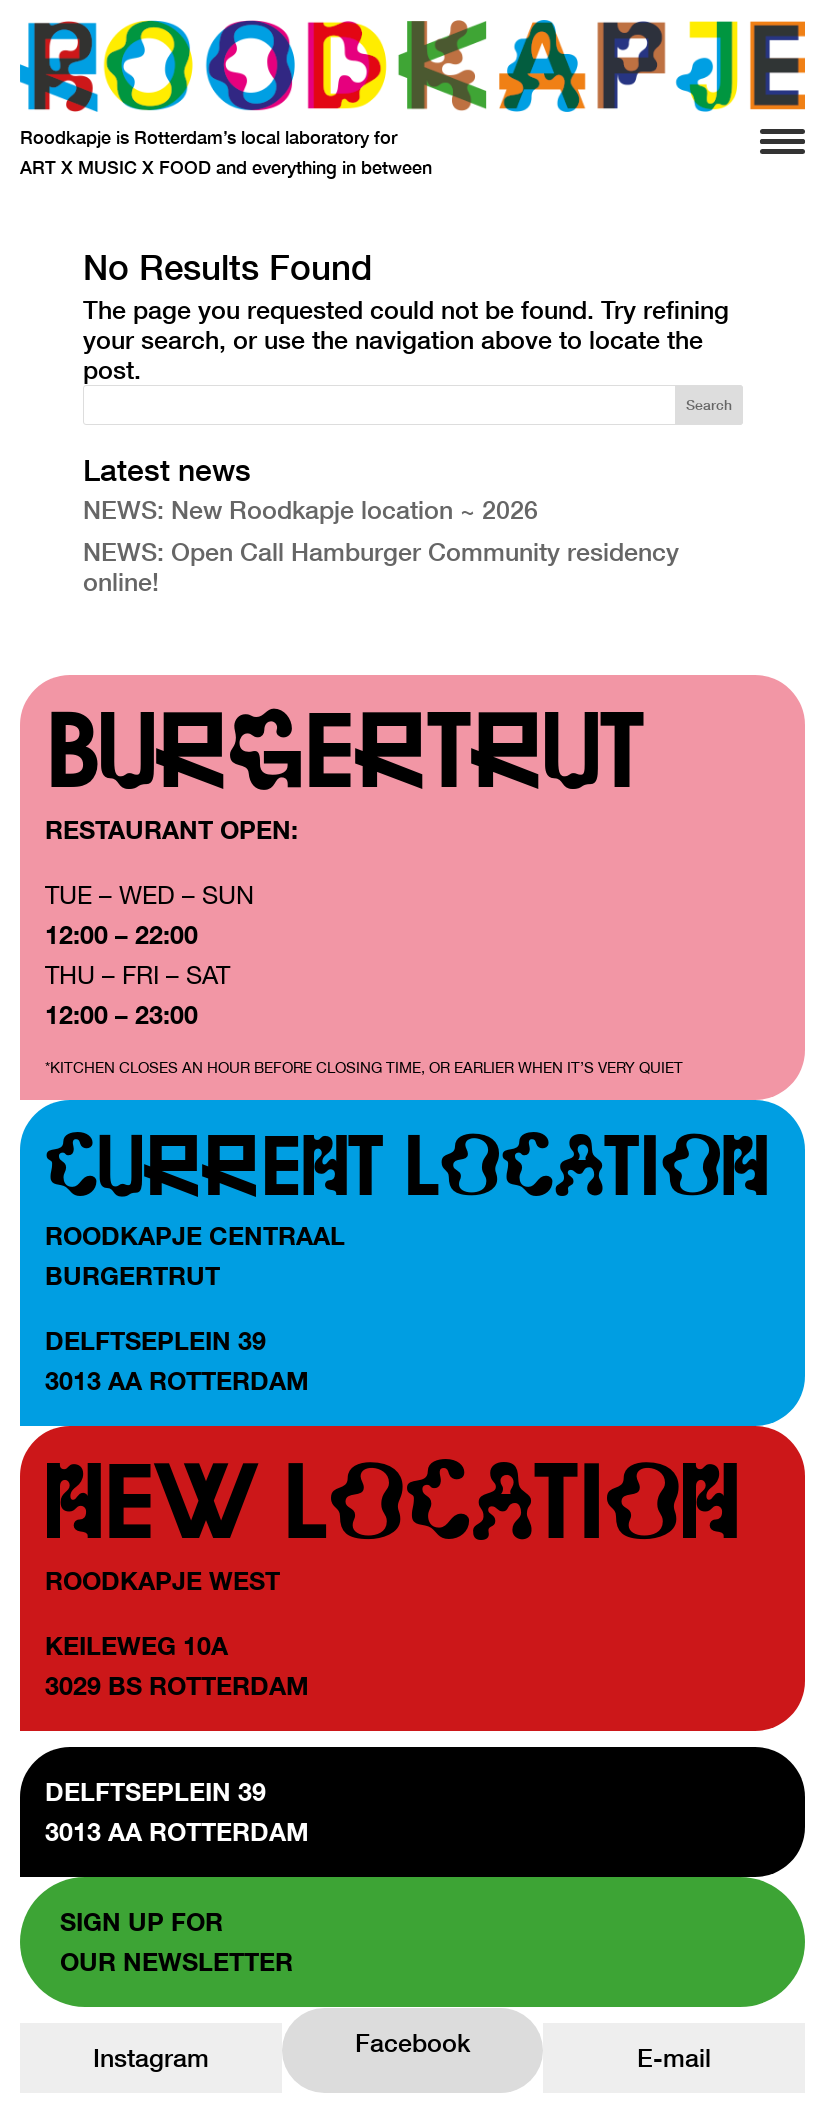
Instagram (151, 2057)
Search (709, 404)
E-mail (674, 2057)
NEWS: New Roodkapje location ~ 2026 (310, 509)
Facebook (412, 2042)
